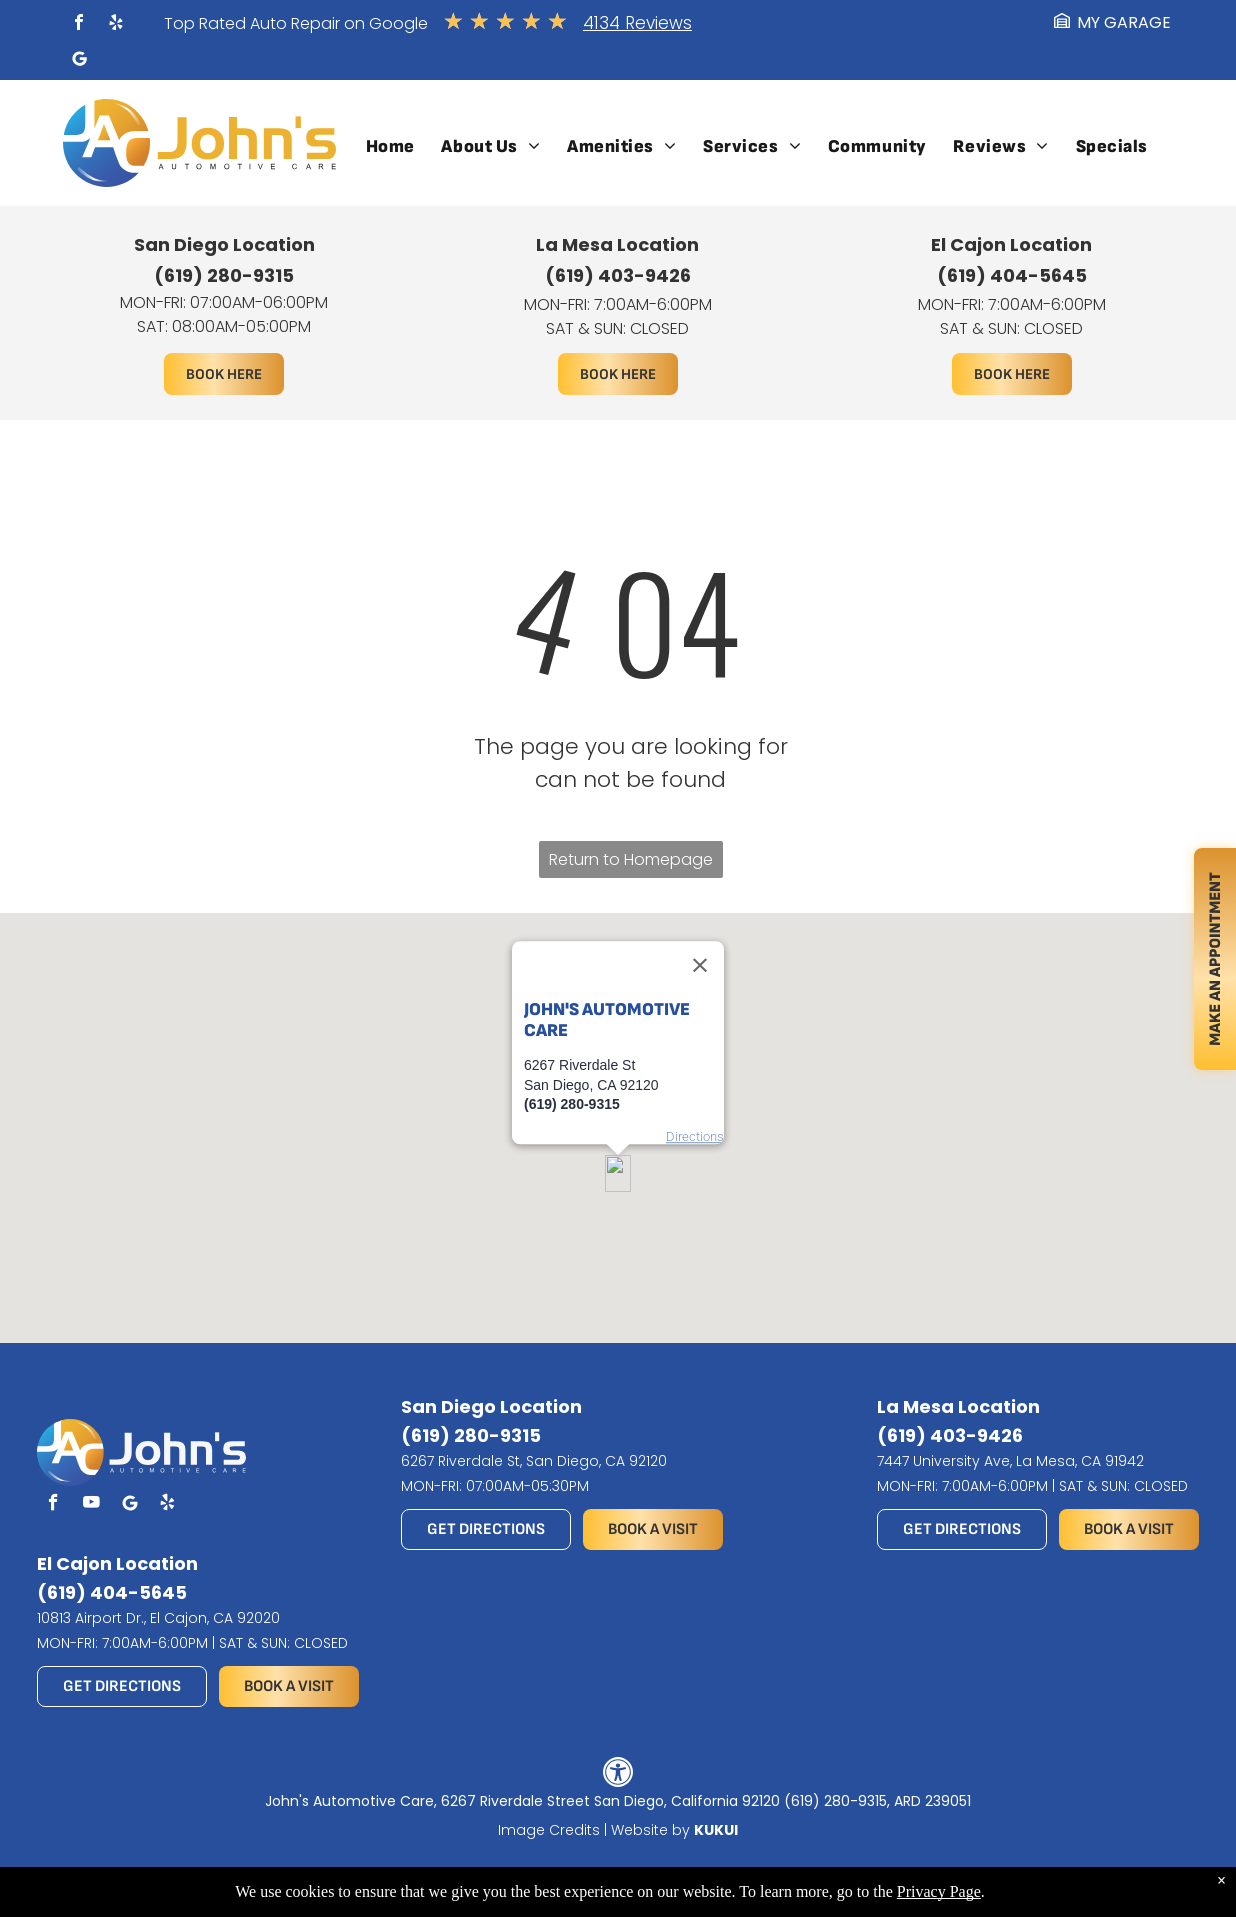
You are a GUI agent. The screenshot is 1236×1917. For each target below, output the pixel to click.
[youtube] (91, 1505)
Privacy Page (939, 1891)
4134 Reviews (637, 23)
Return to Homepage (631, 859)
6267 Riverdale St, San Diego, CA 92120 (534, 1461)
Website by (650, 1830)
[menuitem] (390, 146)
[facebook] (79, 24)
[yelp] (116, 24)
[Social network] (79, 61)
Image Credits (549, 1830)
